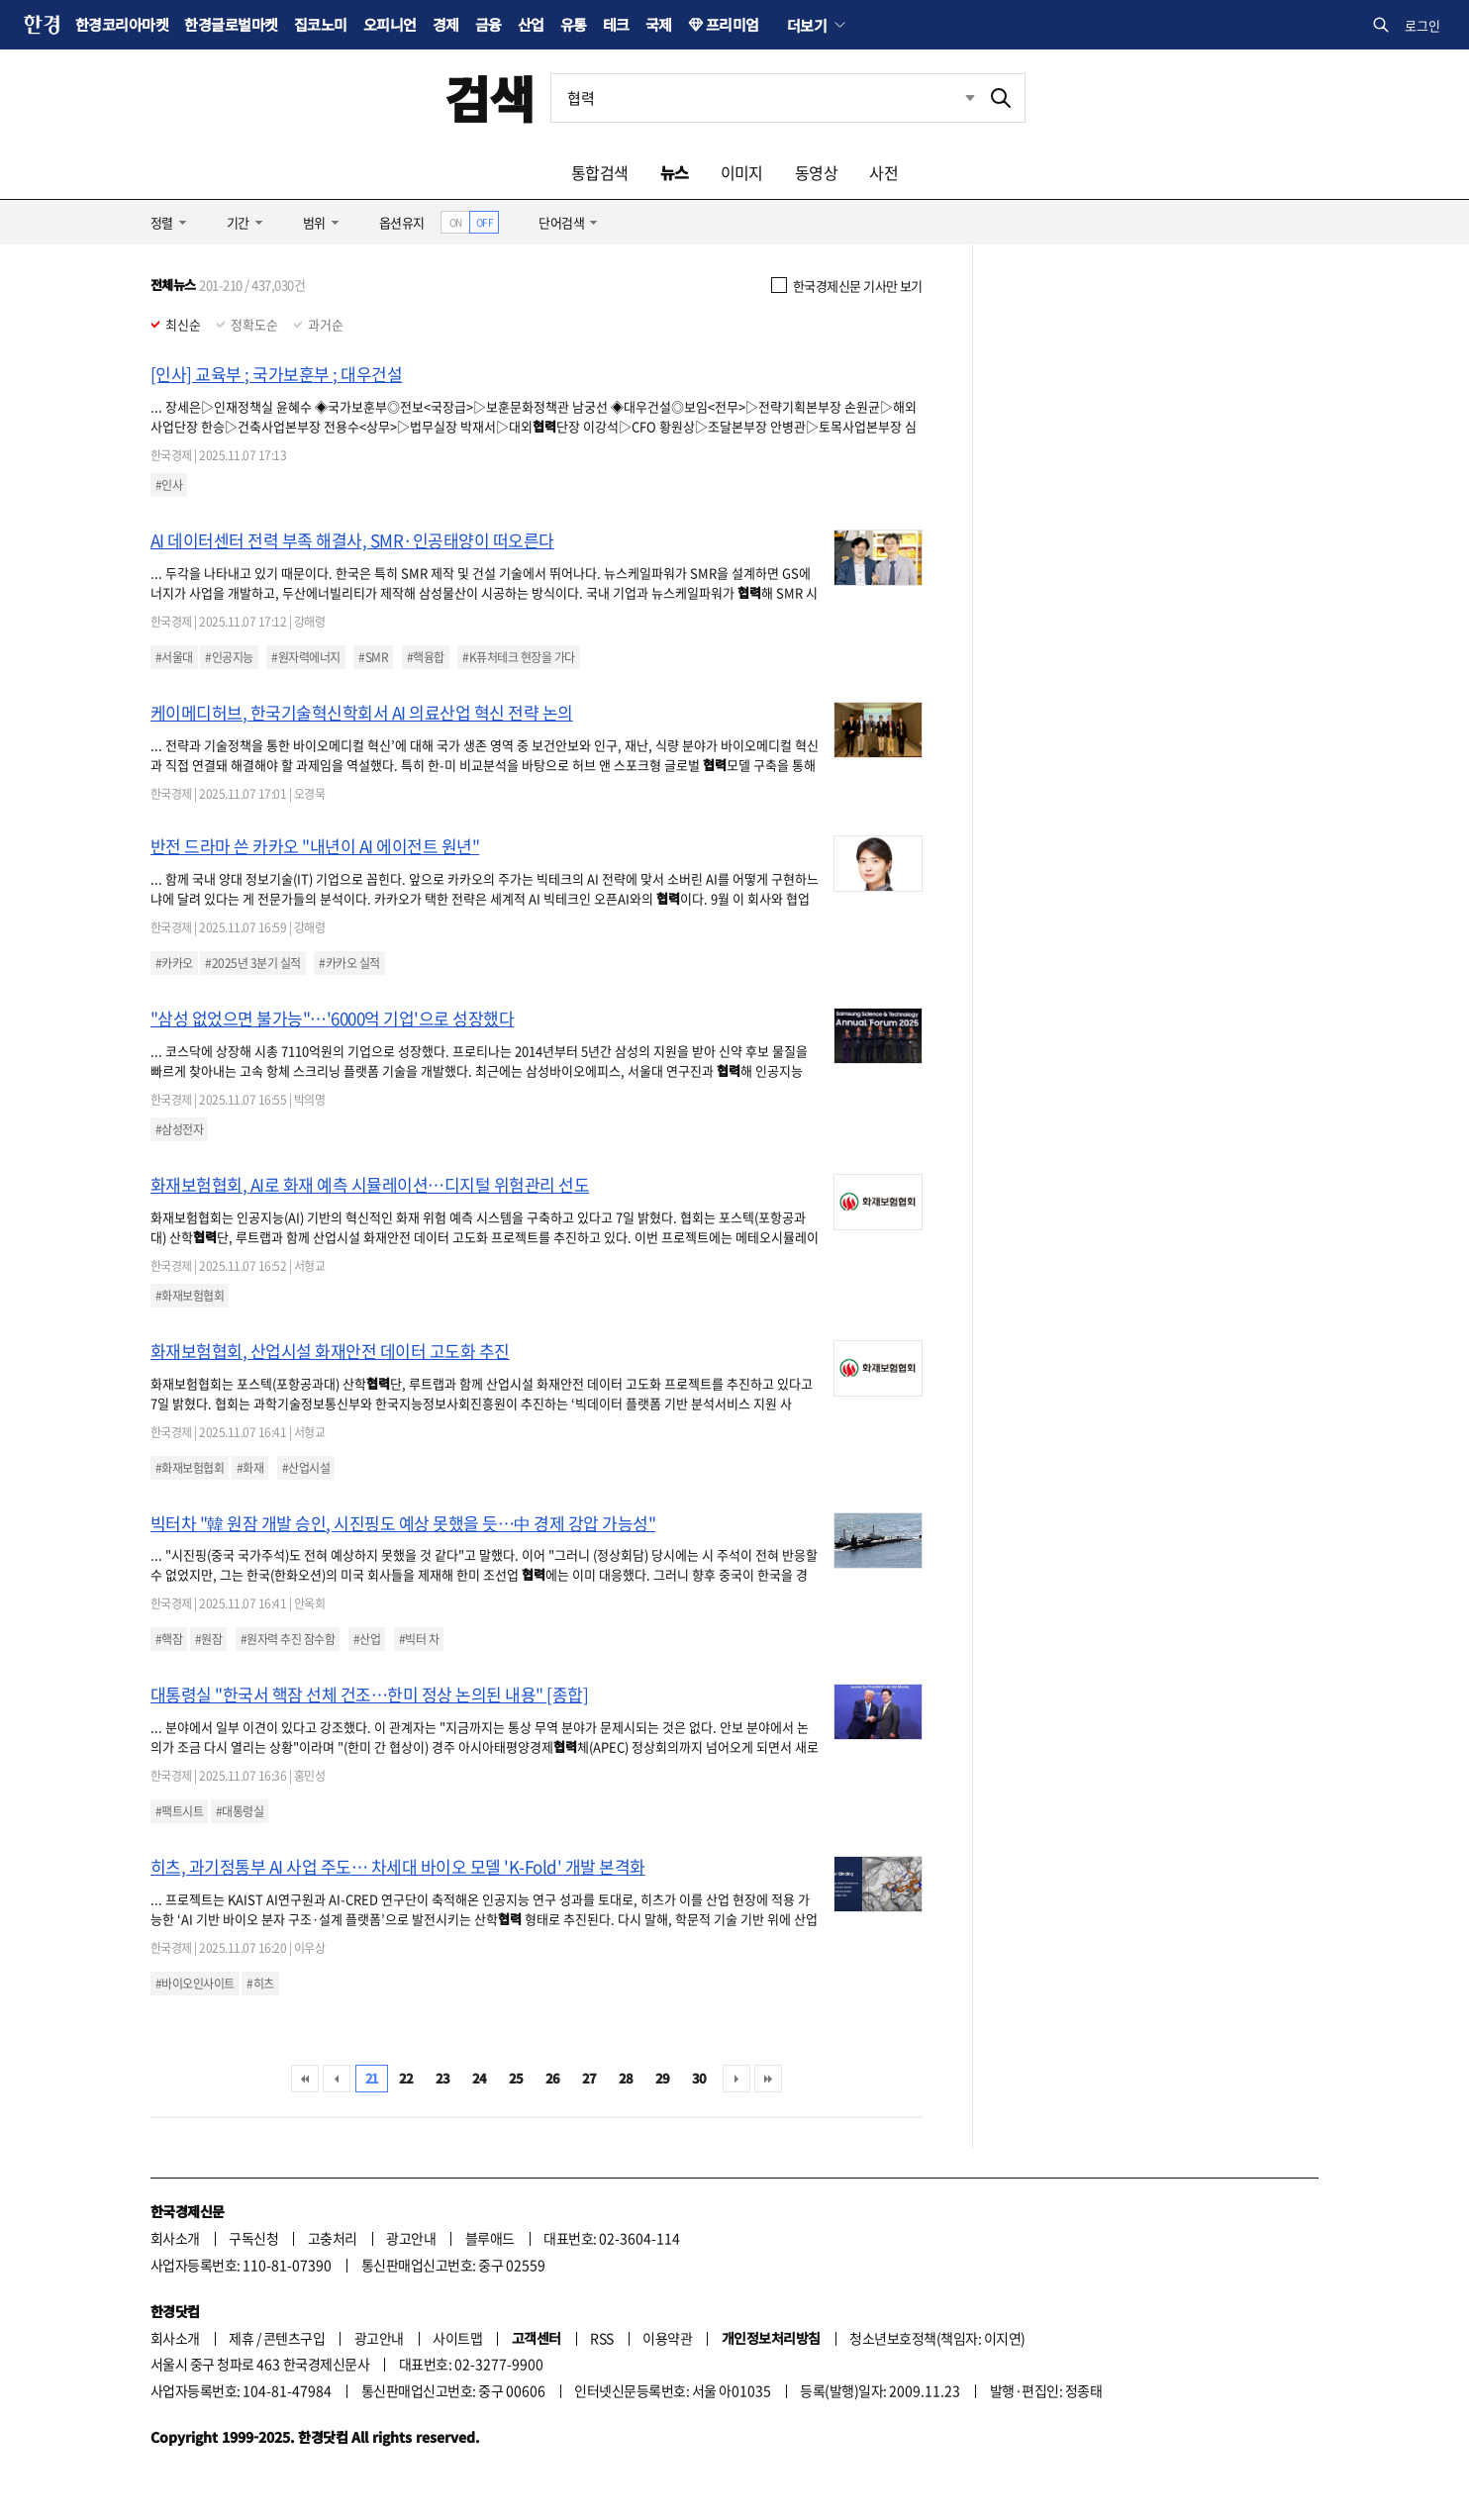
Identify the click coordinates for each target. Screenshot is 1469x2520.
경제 (446, 24)
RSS (601, 2338)
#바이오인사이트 (195, 1983)
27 (589, 2078)
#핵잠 (168, 1639)
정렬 (161, 222)
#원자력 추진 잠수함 (288, 1639)
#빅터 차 (419, 1639)
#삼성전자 (179, 1129)
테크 (616, 24)
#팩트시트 (179, 1811)
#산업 (366, 1639)
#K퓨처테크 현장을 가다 (518, 657)
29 (662, 2078)
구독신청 (253, 2238)
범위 (314, 222)
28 (626, 2078)
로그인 (1422, 25)
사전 (883, 172)
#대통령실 (239, 1811)
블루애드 (490, 2238)
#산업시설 (306, 1468)
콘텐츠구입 (294, 2338)
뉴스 (674, 172)
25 (516, 2078)
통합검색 (600, 172)
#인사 (168, 485)
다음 (736, 2078)
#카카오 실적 (349, 963)
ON (455, 222)
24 (479, 2078)
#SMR (373, 657)
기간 (238, 222)
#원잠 (208, 1639)
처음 (305, 2078)
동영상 (816, 172)
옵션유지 (402, 222)
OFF (484, 222)
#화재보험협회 (189, 1296)
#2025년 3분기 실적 (252, 963)
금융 (488, 24)
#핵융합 (425, 657)
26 (552, 2078)
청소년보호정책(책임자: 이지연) (937, 2338)
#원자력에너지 (305, 657)
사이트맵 (457, 2338)
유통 (573, 24)
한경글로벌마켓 (230, 24)
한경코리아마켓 (121, 24)
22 (406, 2078)
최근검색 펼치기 (970, 97)
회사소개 (175, 2238)
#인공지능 (228, 657)
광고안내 (411, 2238)
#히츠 (259, 1983)
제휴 (241, 2338)
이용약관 (667, 2338)
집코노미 (320, 24)
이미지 (742, 172)
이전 (336, 2078)
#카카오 (174, 963)
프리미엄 (732, 24)
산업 (531, 24)
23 (443, 2078)
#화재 (250, 1468)
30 (699, 2078)
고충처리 (332, 2238)
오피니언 (390, 24)
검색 (489, 97)
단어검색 (561, 222)
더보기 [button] (807, 25)
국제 (658, 24)
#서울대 (174, 657)
